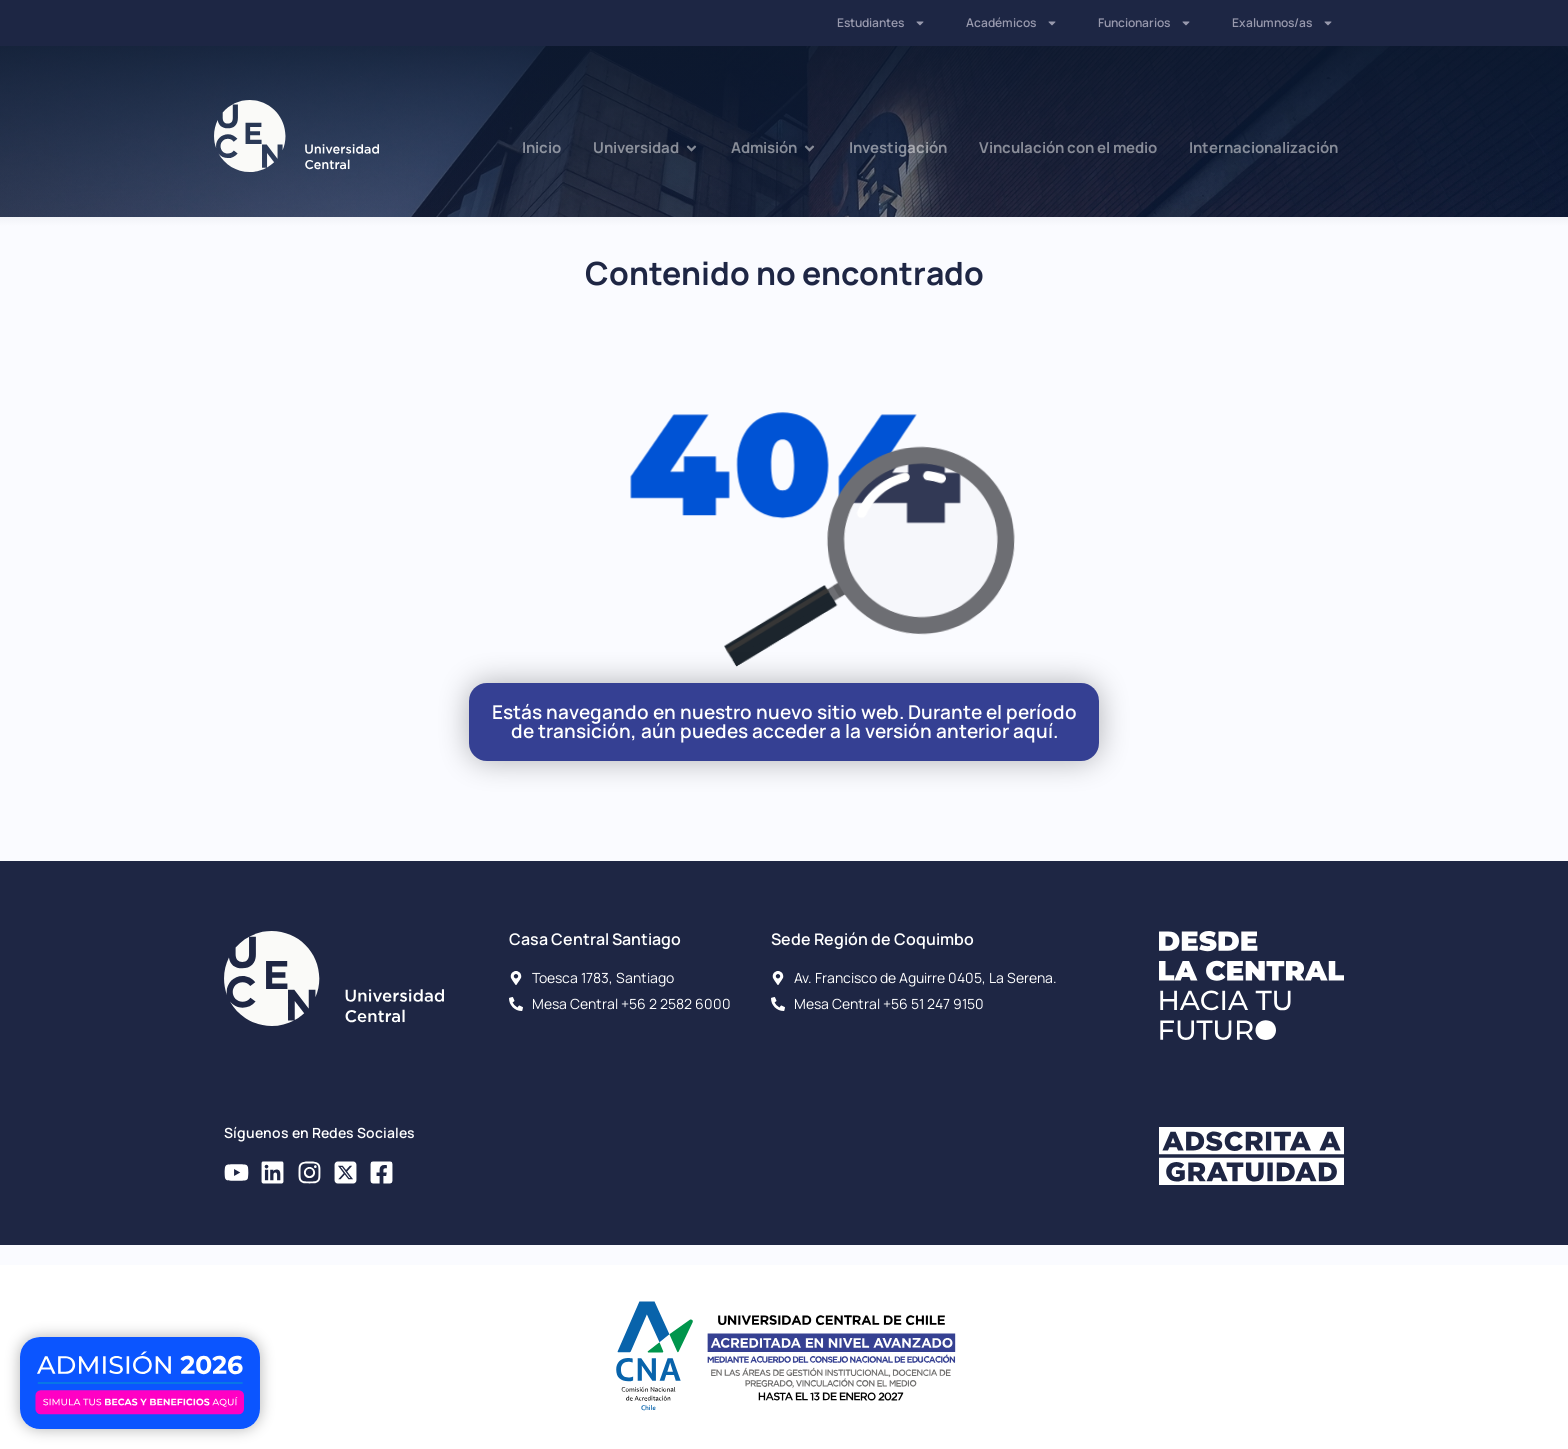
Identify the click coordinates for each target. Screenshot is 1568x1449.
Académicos (1012, 23)
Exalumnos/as (1283, 23)
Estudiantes (881, 23)
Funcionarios (1145, 23)
